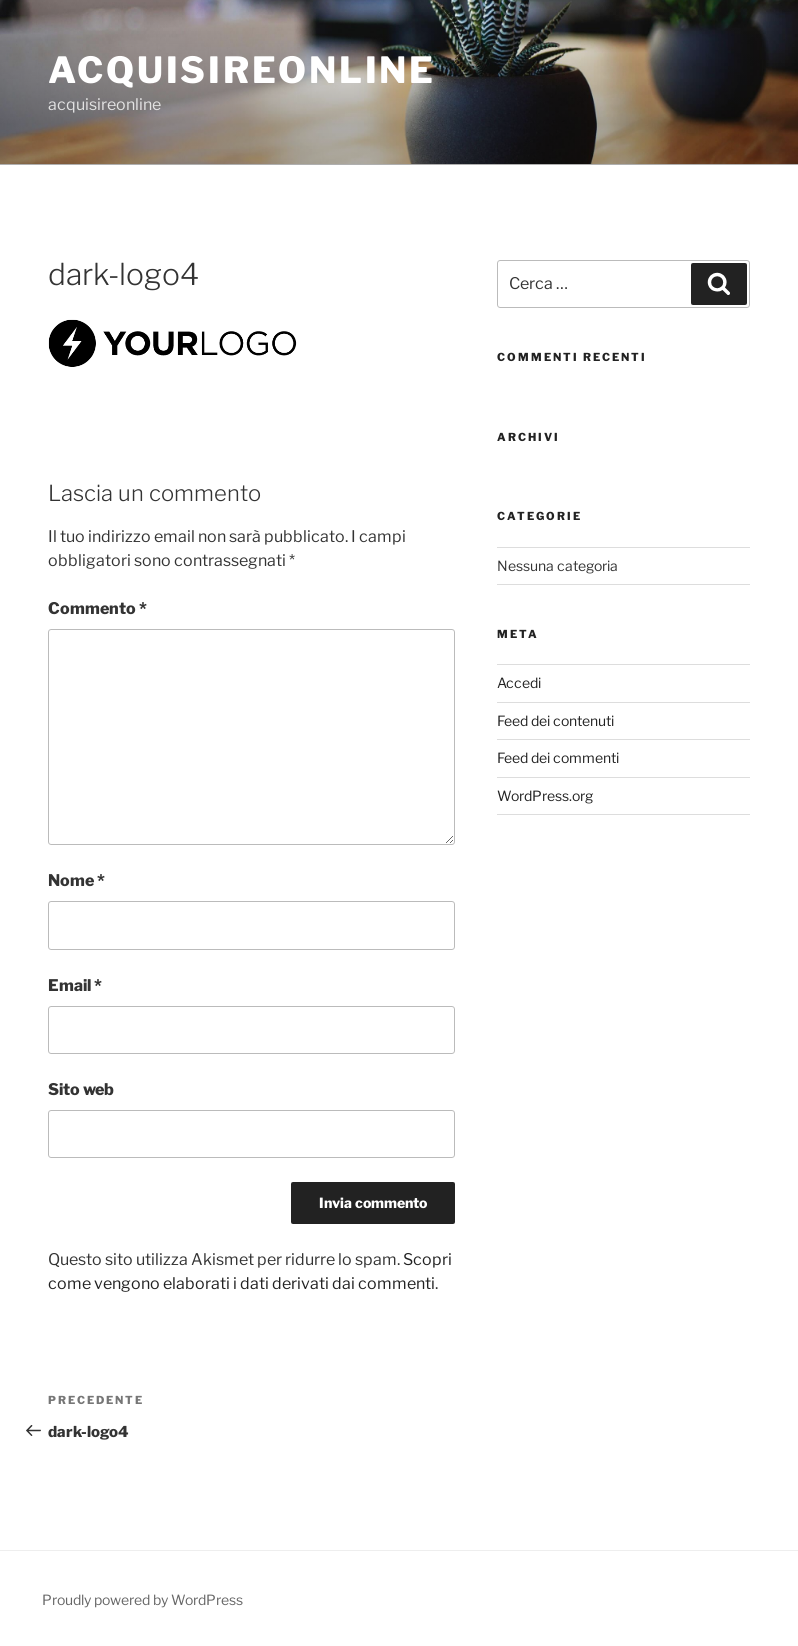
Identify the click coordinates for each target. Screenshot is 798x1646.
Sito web (81, 1089)
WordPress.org (545, 795)
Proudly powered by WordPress (142, 1599)
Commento (97, 608)
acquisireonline (242, 70)
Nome (76, 880)
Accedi (519, 682)
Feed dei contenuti (555, 720)
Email (75, 985)
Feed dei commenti (558, 757)
